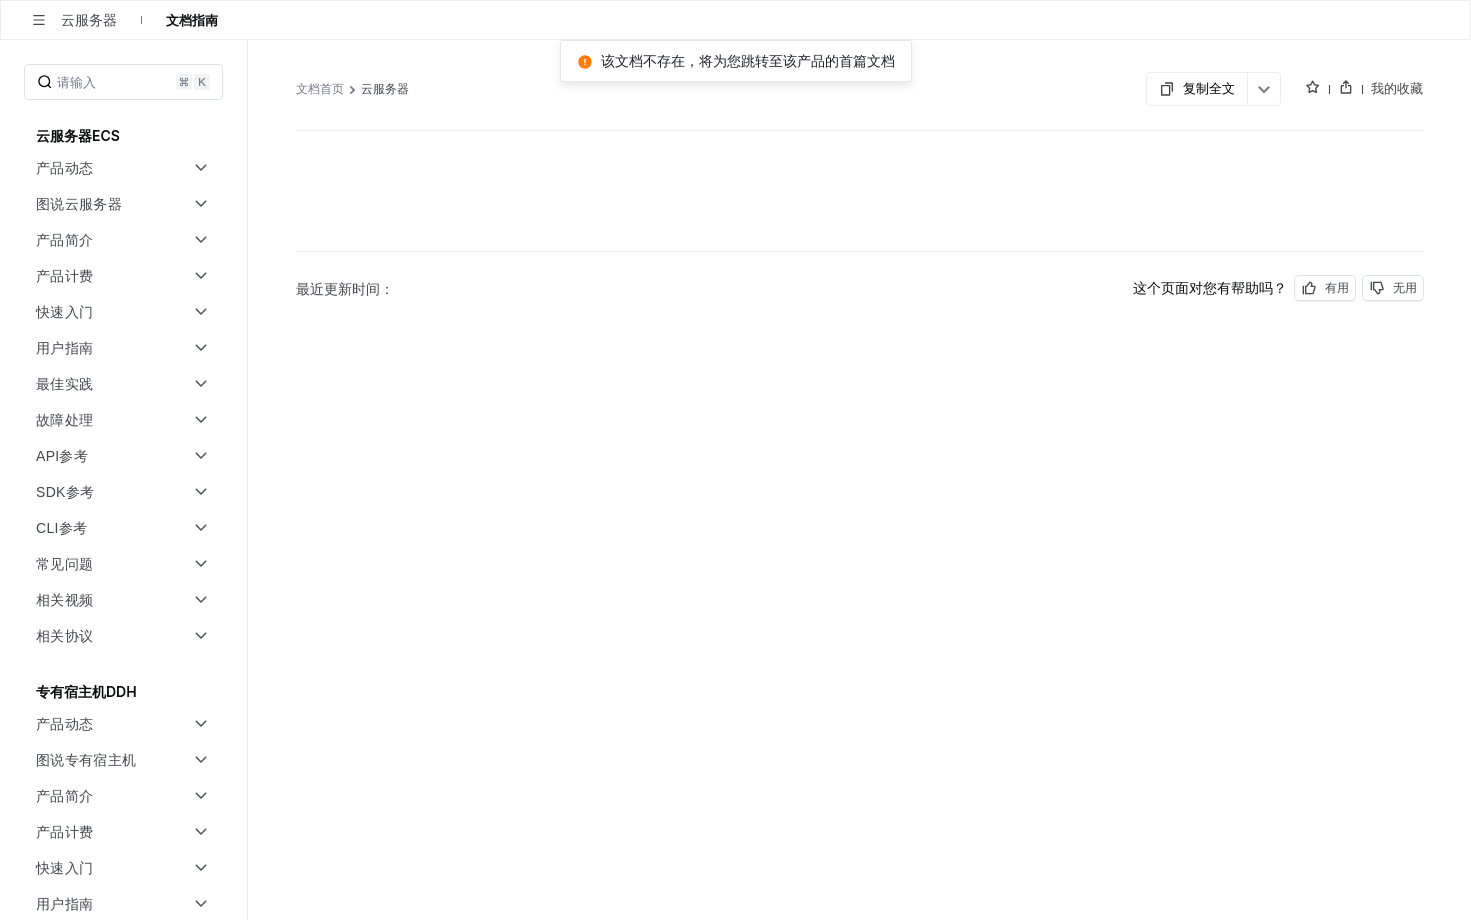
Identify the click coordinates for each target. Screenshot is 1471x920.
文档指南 (192, 20)
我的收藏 (1397, 88)
